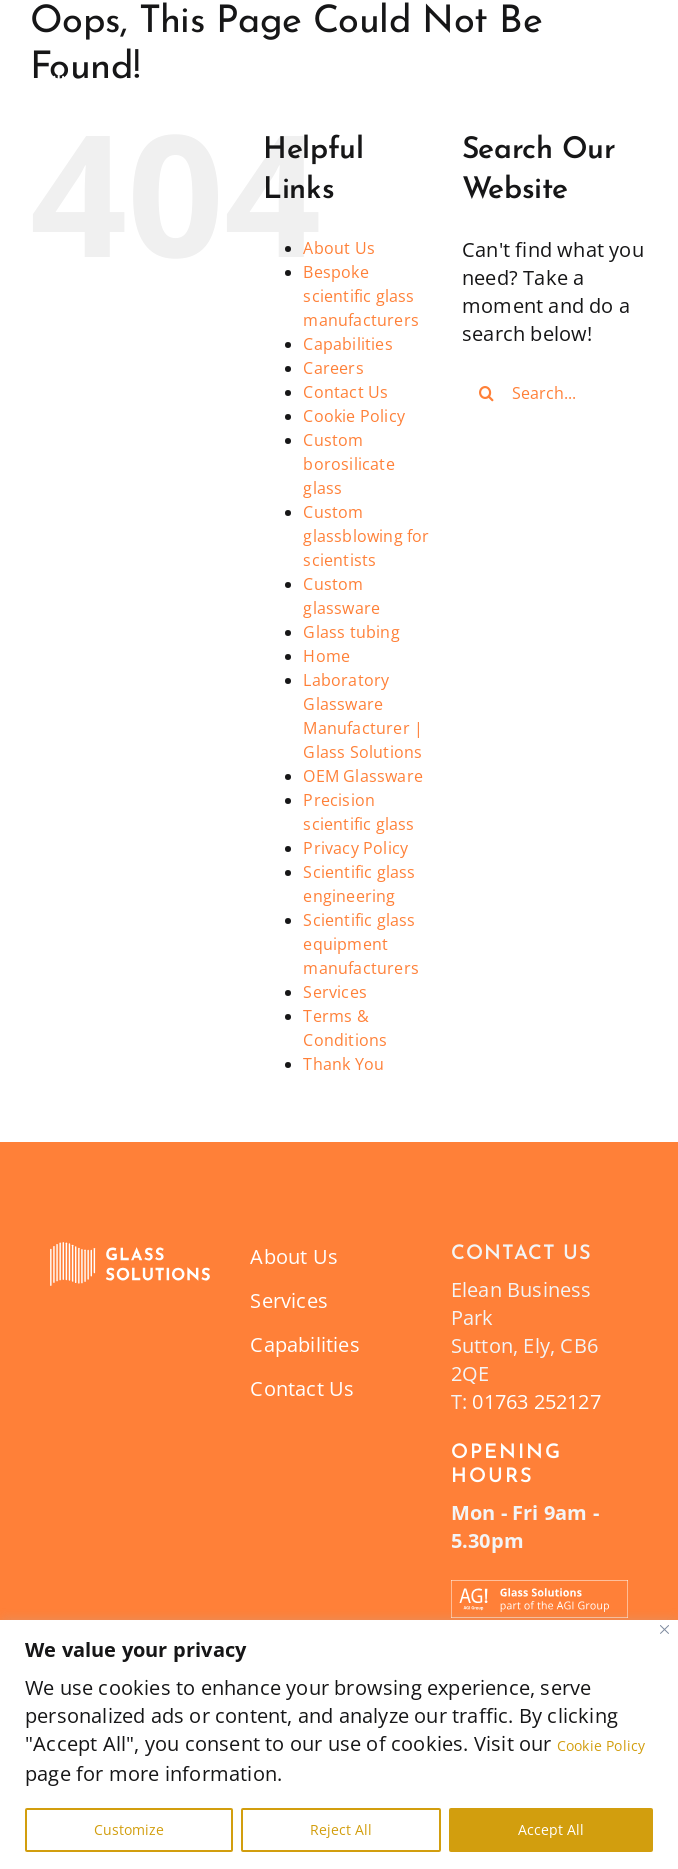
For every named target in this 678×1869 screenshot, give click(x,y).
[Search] (487, 393)
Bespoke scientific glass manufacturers (361, 296)
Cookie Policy (601, 1745)
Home (326, 656)
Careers (333, 368)
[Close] (664, 1629)
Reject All (341, 1829)
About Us (339, 248)
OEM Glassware (363, 776)
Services (335, 992)
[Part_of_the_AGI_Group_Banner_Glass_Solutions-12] (539, 1589)
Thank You (343, 1064)
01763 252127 (536, 1401)
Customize (129, 1829)
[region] (339, 1744)
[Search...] (555, 393)
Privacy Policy (355, 848)
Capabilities (347, 344)
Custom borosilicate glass (348, 464)
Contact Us (345, 392)
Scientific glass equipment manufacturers (361, 944)
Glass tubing (351, 632)
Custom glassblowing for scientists (366, 536)
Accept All (551, 1829)
